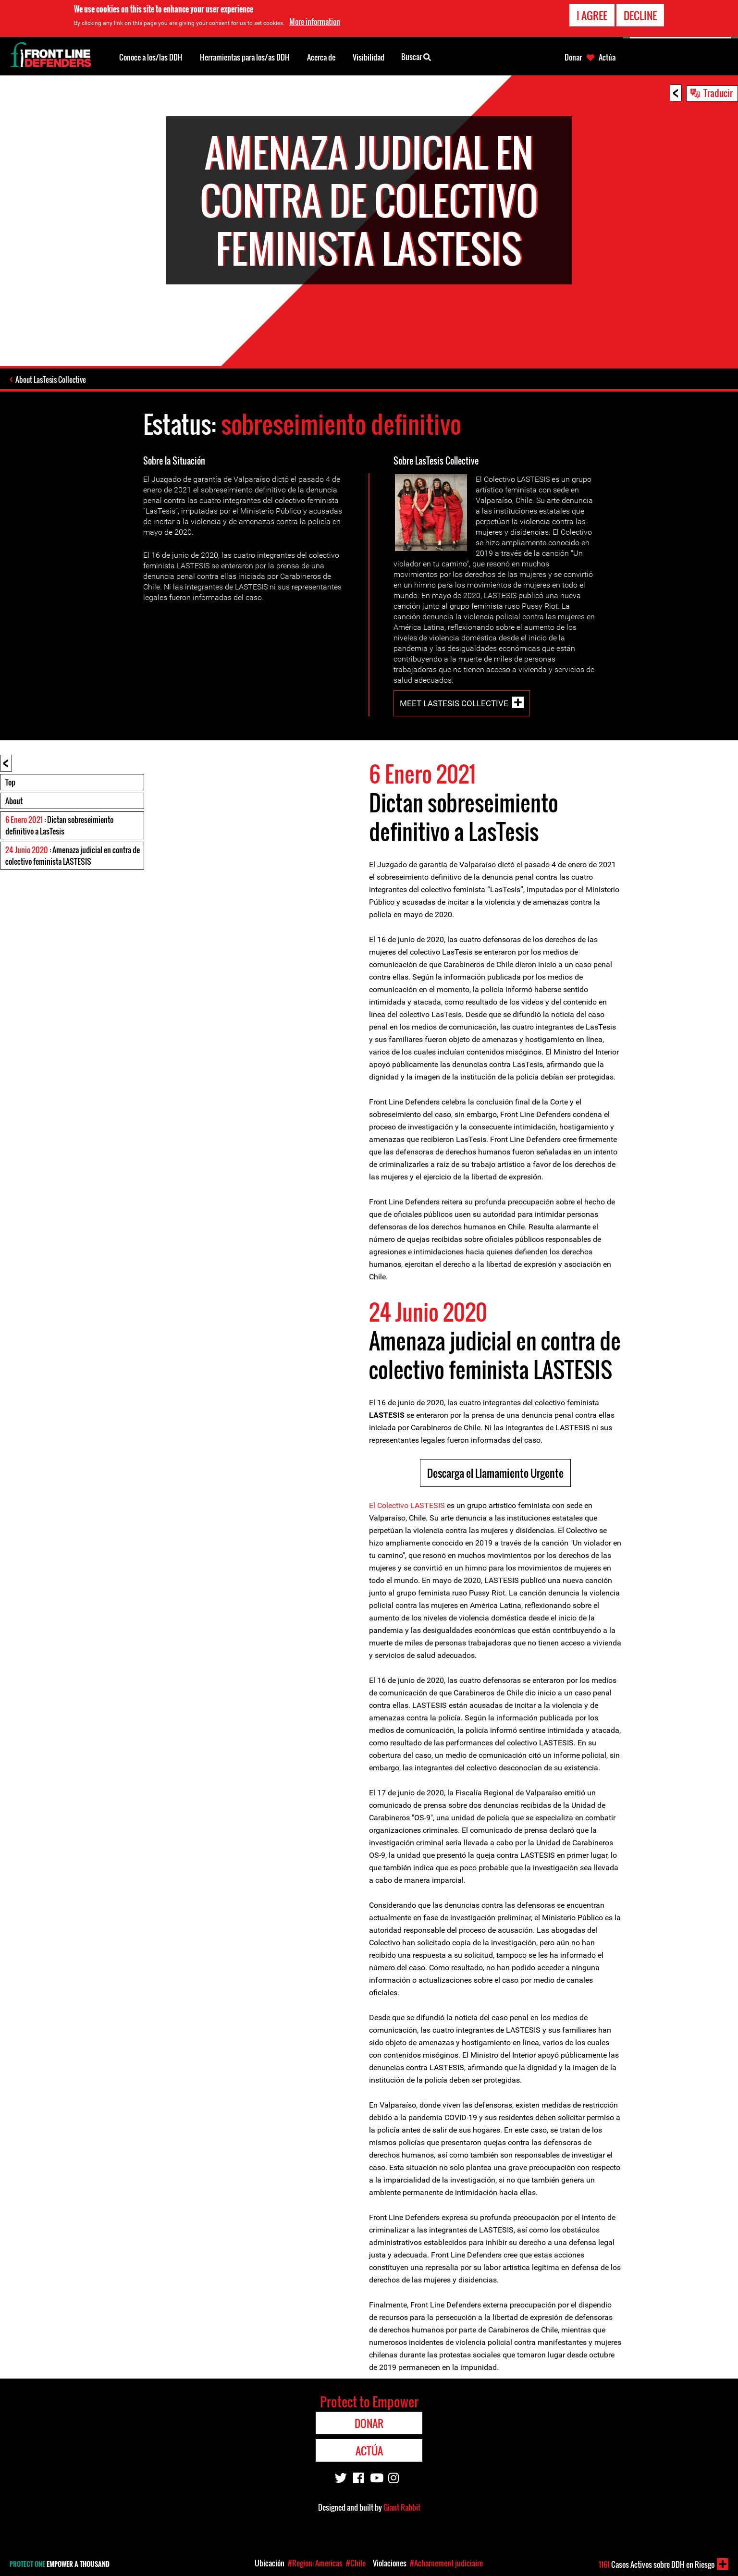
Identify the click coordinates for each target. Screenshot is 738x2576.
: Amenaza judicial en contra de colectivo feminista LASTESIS (72, 855)
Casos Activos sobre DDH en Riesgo (656, 2564)
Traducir (718, 92)
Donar (573, 57)
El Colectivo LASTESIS (407, 1505)
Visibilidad (368, 57)
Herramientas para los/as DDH (245, 57)
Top (10, 782)
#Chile (356, 2563)
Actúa (607, 57)
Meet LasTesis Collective (454, 703)
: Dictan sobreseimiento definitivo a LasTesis (59, 825)
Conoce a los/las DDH (151, 57)
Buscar (416, 56)
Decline (640, 13)
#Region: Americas (315, 2563)
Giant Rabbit (401, 2507)
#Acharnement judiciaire (446, 2563)
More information (314, 19)
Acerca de (321, 57)
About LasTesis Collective (50, 379)
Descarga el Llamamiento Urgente (495, 1473)
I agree (592, 13)
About (14, 801)
